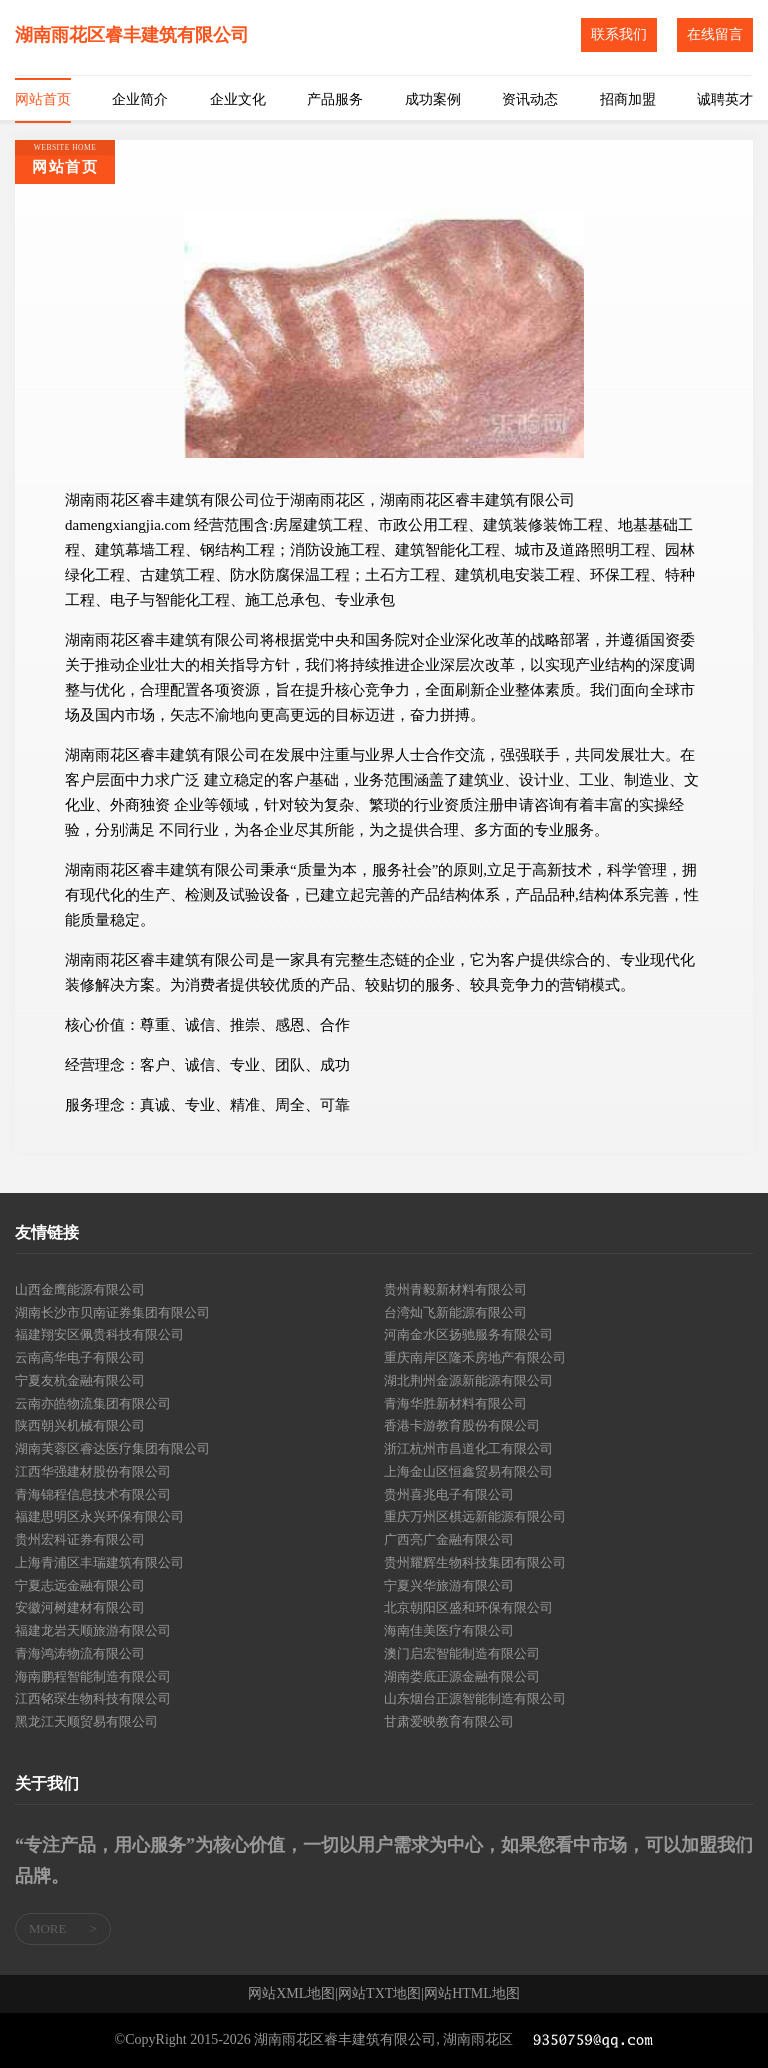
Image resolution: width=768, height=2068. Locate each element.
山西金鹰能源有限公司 (80, 1289)
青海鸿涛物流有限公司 (80, 1653)
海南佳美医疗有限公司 (449, 1630)
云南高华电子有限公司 (80, 1357)
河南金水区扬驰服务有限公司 (468, 1334)
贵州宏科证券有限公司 (80, 1539)
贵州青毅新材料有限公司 (455, 1289)
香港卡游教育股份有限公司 (462, 1425)
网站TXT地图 (379, 1994)
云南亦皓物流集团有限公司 (93, 1403)
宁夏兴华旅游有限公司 (449, 1585)
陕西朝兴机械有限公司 (80, 1425)
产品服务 (335, 99)
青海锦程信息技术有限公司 (93, 1494)
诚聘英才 (725, 99)
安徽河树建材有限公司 (80, 1607)
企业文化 (238, 99)
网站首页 (43, 99)
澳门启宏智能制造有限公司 (462, 1653)
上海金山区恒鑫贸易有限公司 (468, 1471)
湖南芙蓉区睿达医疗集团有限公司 (112, 1448)
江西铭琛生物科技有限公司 (93, 1698)
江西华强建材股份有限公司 (93, 1471)
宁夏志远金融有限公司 (80, 1585)
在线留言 (715, 34)
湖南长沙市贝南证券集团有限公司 (112, 1312)
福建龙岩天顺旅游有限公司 (93, 1630)
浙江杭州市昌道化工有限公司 (468, 1448)
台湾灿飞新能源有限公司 (455, 1312)
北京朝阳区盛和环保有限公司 (468, 1607)
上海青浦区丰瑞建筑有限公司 (99, 1562)
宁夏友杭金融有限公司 (80, 1380)
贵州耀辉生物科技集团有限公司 (475, 1562)
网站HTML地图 (472, 1994)
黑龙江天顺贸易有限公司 (86, 1721)
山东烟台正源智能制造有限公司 (475, 1698)
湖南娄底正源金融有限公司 (462, 1676)
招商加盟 (628, 99)
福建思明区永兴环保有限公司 (99, 1516)
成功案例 (433, 99)
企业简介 (140, 99)
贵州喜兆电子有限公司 (449, 1494)
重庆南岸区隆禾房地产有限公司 (475, 1357)
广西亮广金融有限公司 (449, 1539)
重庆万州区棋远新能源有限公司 (475, 1516)
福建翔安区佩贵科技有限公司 (99, 1334)
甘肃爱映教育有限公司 (449, 1721)
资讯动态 (530, 99)
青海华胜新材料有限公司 (455, 1403)
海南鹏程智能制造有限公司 (93, 1676)
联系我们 (619, 34)
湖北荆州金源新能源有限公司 (468, 1380)
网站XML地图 (291, 1994)
